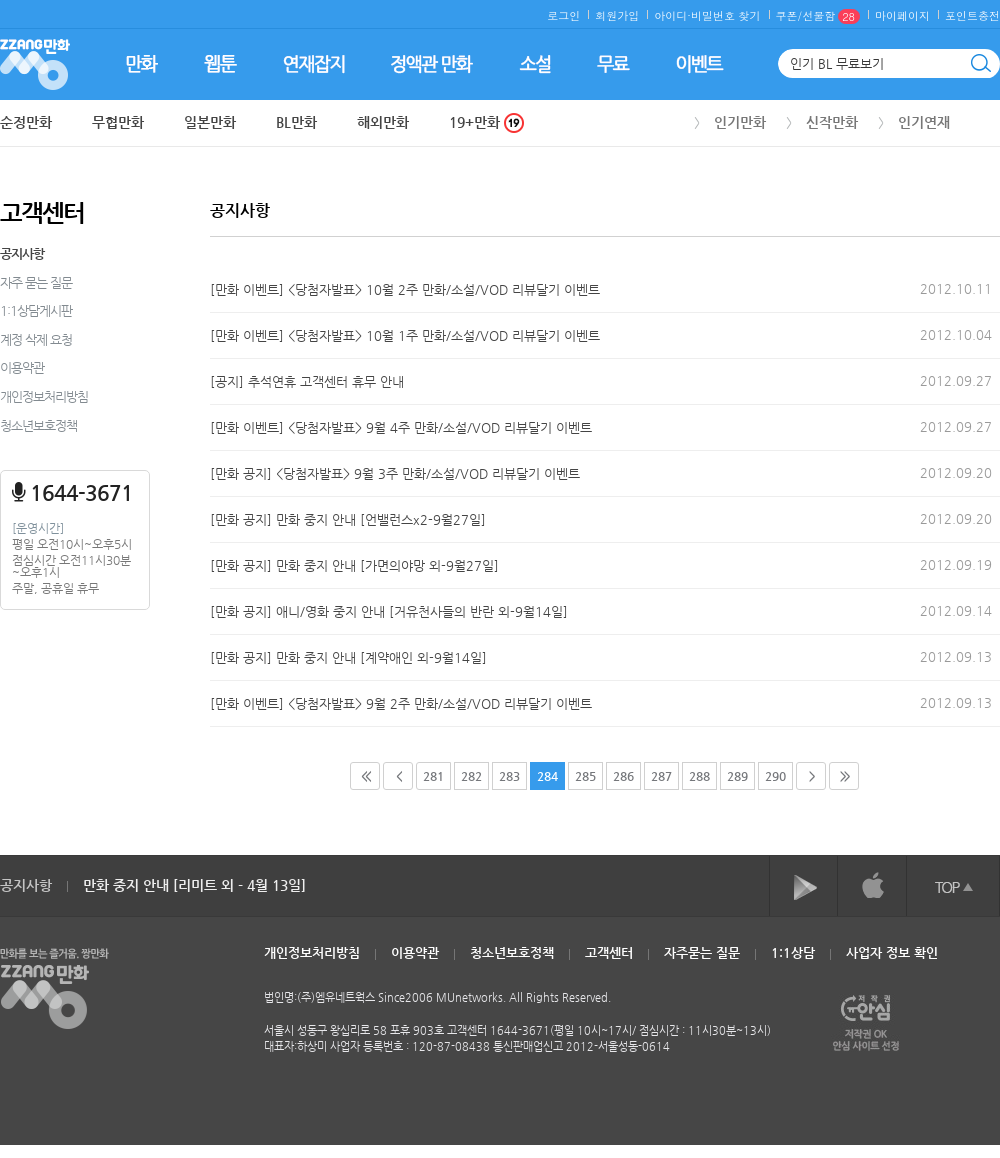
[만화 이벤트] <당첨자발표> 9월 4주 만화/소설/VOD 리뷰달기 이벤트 (401, 427)
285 (585, 776)
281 (433, 776)
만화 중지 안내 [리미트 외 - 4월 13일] (194, 885)
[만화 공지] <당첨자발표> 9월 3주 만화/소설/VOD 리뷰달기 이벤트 (395, 473)
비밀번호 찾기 (726, 15)
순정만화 (26, 122)
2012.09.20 (956, 472)
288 (699, 776)
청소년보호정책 (38, 425)
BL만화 (296, 122)
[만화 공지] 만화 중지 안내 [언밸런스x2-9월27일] (348, 519)
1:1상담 (793, 952)
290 (775, 776)
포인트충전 (972, 15)
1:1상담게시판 (36, 310)
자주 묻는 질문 (36, 282)
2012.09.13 (956, 656)
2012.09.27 (956, 380)
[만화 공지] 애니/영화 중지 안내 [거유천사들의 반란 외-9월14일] (389, 611)
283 (509, 776)
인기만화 (740, 122)
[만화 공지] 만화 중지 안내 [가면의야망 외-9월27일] (354, 565)
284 (547, 776)
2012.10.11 (956, 288)
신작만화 (832, 122)
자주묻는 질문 (702, 952)
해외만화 (383, 122)
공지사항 (22, 253)
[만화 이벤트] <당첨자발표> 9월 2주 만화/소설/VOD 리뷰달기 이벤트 (401, 703)
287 (661, 776)
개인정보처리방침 (44, 396)
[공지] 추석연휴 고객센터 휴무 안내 (307, 381)
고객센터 (609, 952)
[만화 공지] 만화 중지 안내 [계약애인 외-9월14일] (348, 657)
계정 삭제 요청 (36, 339)
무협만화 (118, 122)
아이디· (672, 15)
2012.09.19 (956, 564)
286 (623, 776)
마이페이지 (902, 15)
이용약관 (22, 367)
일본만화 (210, 122)
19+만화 (486, 122)
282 (471, 776)
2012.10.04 (956, 334)
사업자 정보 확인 (892, 952)
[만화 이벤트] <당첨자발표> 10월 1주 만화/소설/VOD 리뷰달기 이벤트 (405, 335)
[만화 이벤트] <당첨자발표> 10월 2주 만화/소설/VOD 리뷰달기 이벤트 (405, 289)
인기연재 (924, 122)
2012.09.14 (956, 610)
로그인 (563, 15)
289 (737, 776)
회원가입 (617, 15)
